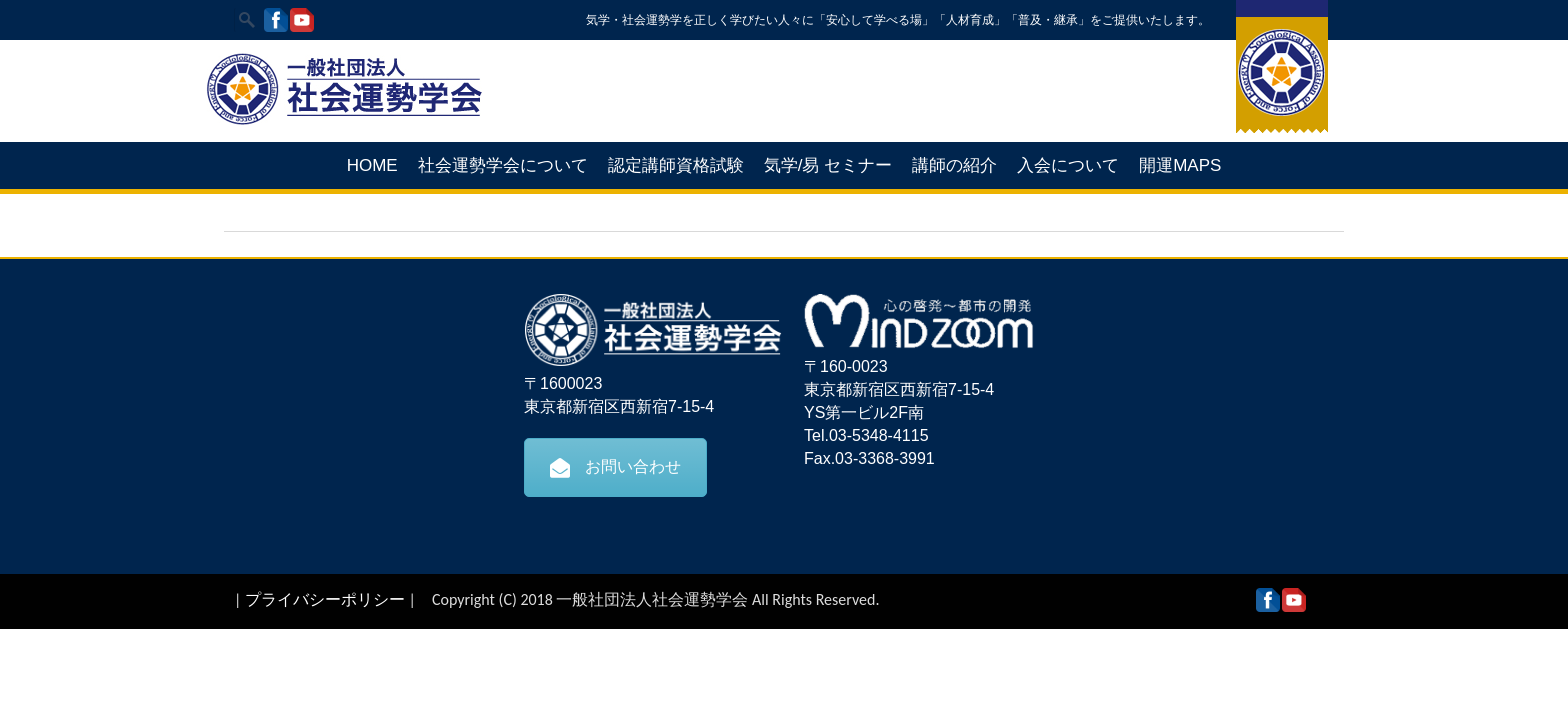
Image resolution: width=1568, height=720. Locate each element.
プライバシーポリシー (325, 599)
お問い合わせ (615, 467)
